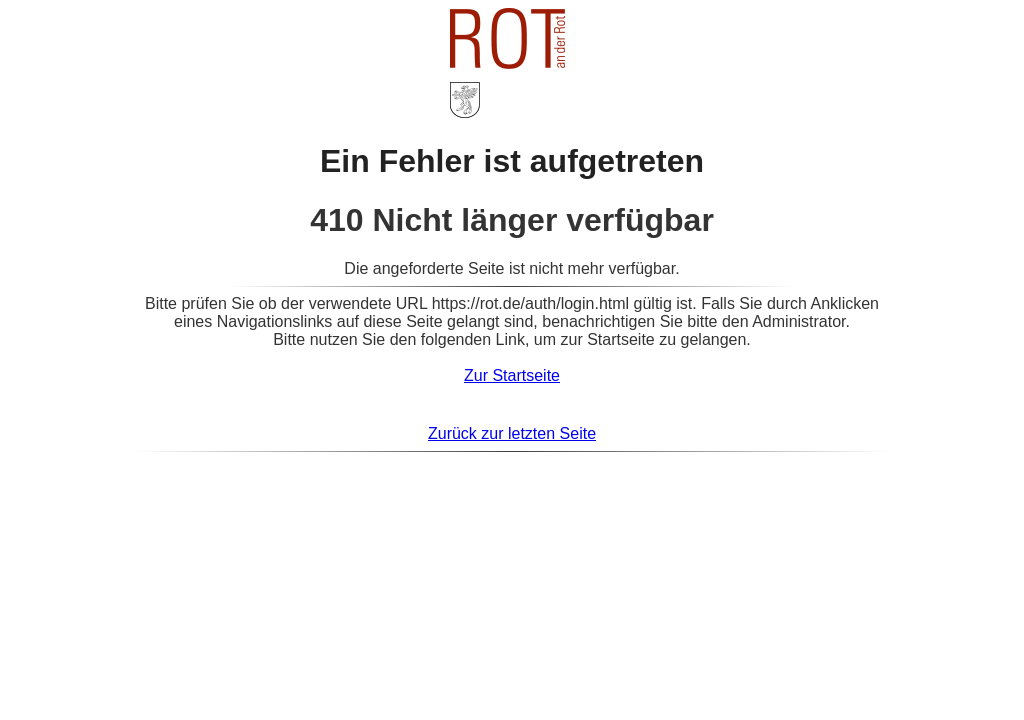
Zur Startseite (512, 375)
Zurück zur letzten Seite (512, 433)
